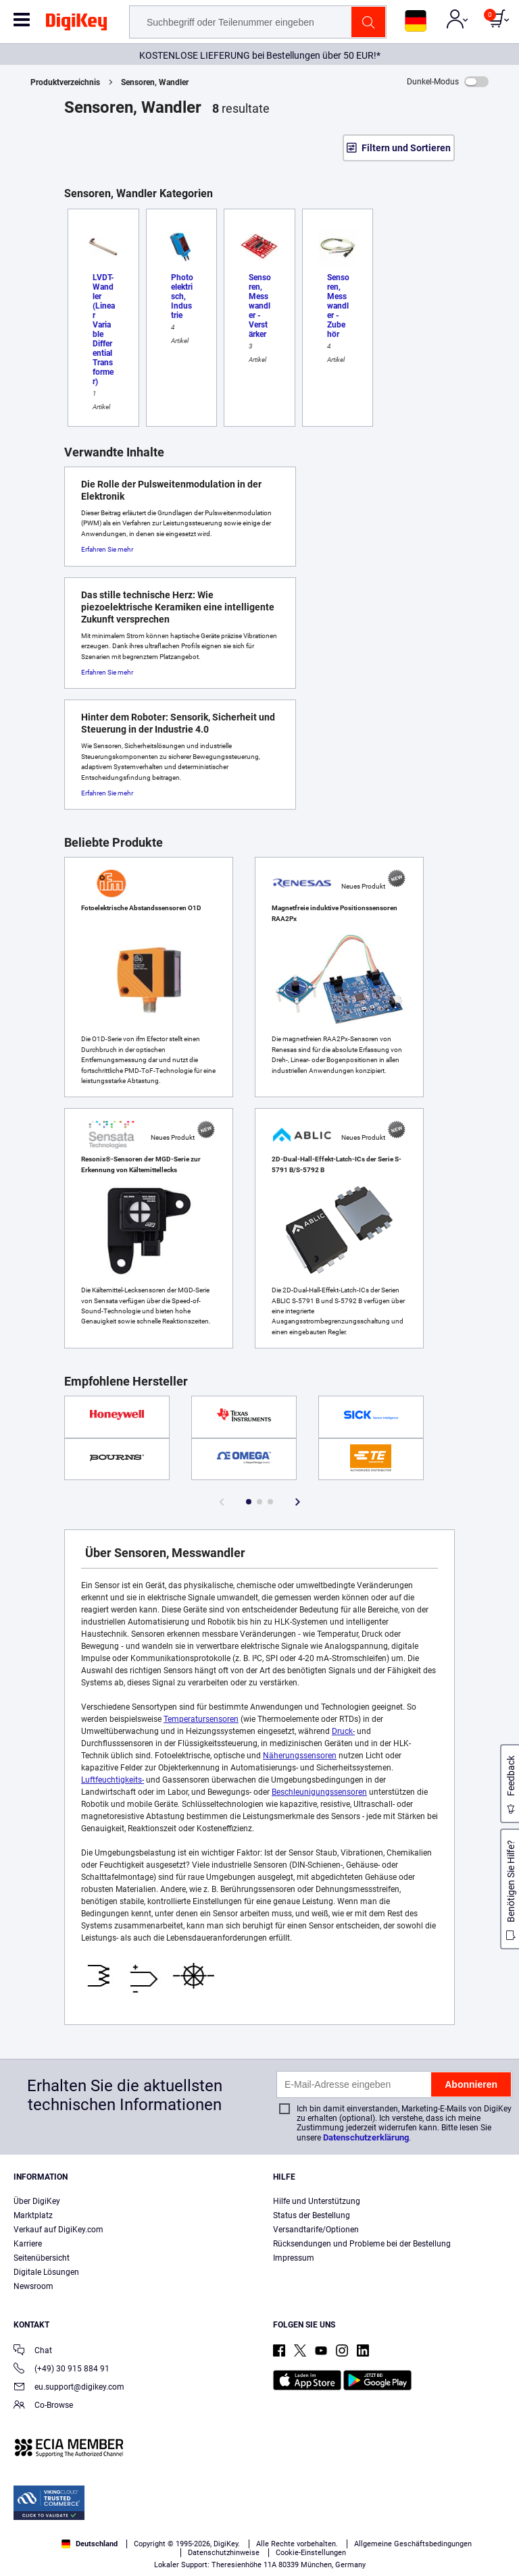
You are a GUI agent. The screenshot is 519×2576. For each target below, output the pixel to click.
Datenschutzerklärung (366, 2137)
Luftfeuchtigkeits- (112, 1780)
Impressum (293, 2258)
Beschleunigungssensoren (319, 1792)
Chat (33, 2351)
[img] (76, 24)
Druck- (343, 1731)
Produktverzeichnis (65, 82)
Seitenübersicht (42, 2258)
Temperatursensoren (201, 1719)
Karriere (28, 2244)
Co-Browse (43, 2406)
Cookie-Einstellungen (311, 2552)
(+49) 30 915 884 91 (61, 2369)
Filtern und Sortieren (406, 147)
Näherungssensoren (300, 1755)
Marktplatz (33, 2215)
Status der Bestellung (311, 2215)
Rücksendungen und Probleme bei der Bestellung (362, 2244)
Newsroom (33, 2286)
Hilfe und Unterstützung (316, 2201)
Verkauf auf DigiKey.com (58, 2229)
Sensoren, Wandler (155, 82)
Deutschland (89, 2544)
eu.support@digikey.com (69, 2388)
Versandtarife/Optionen (316, 2229)
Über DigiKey (37, 2201)
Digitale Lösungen (46, 2272)
